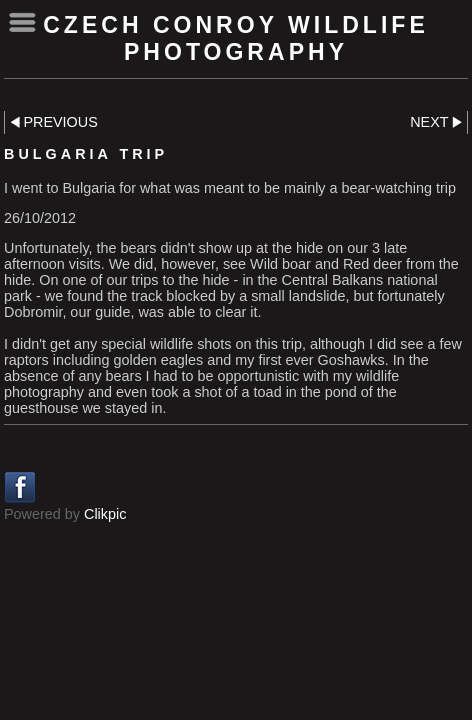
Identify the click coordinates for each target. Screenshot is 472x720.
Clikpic (105, 514)
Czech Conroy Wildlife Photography (236, 38)
